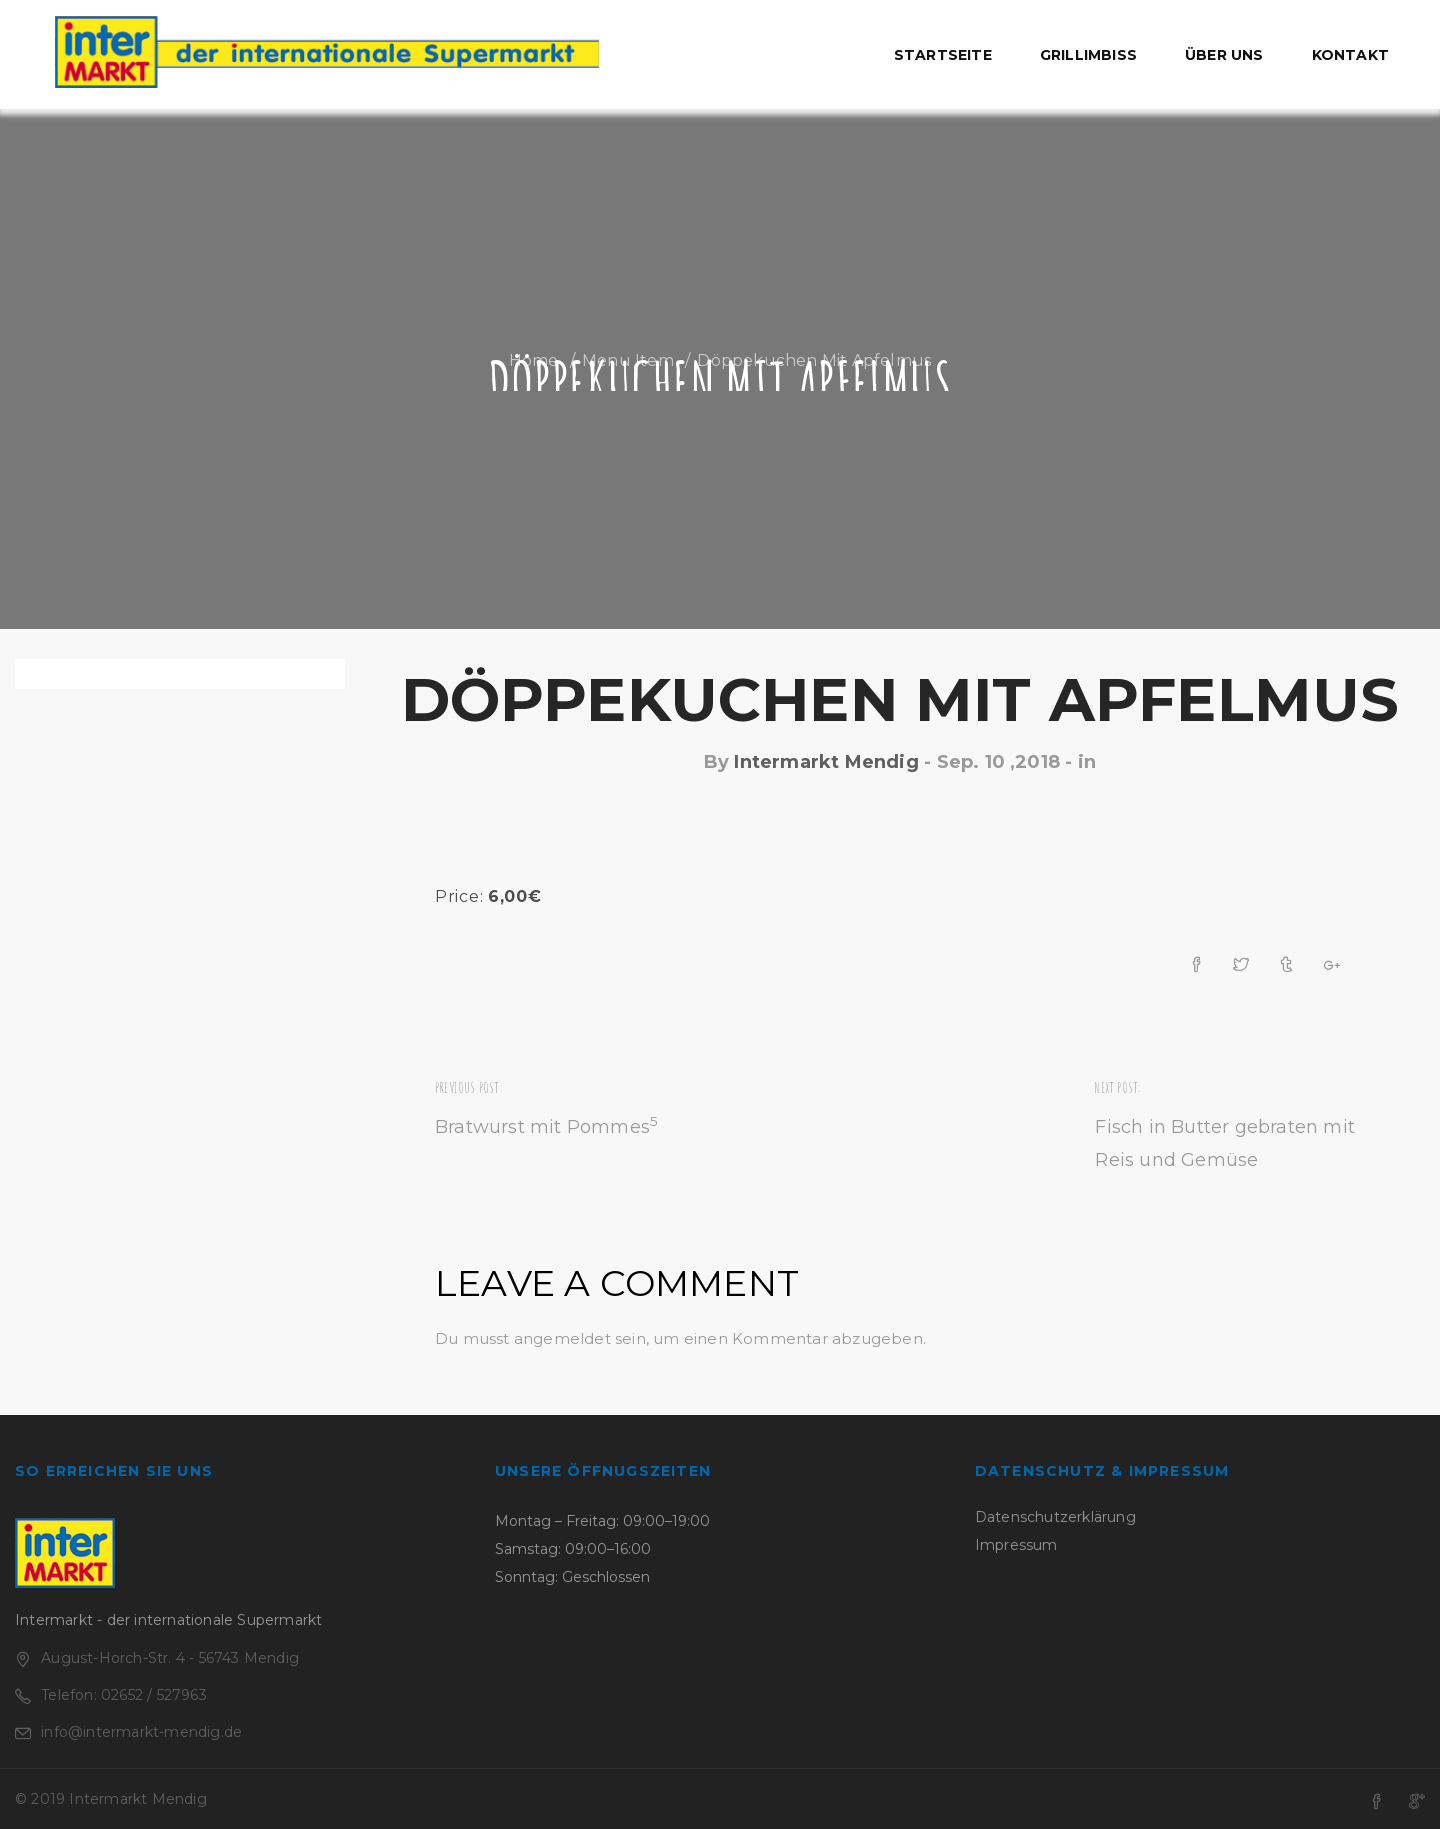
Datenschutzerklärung (1055, 1517)
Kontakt (1350, 55)
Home (534, 360)
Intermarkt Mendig (826, 762)
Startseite (943, 55)
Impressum (1016, 1545)
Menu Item (628, 360)
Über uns (1224, 55)
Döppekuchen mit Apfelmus (900, 699)
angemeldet (562, 1338)
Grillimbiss (1088, 55)
